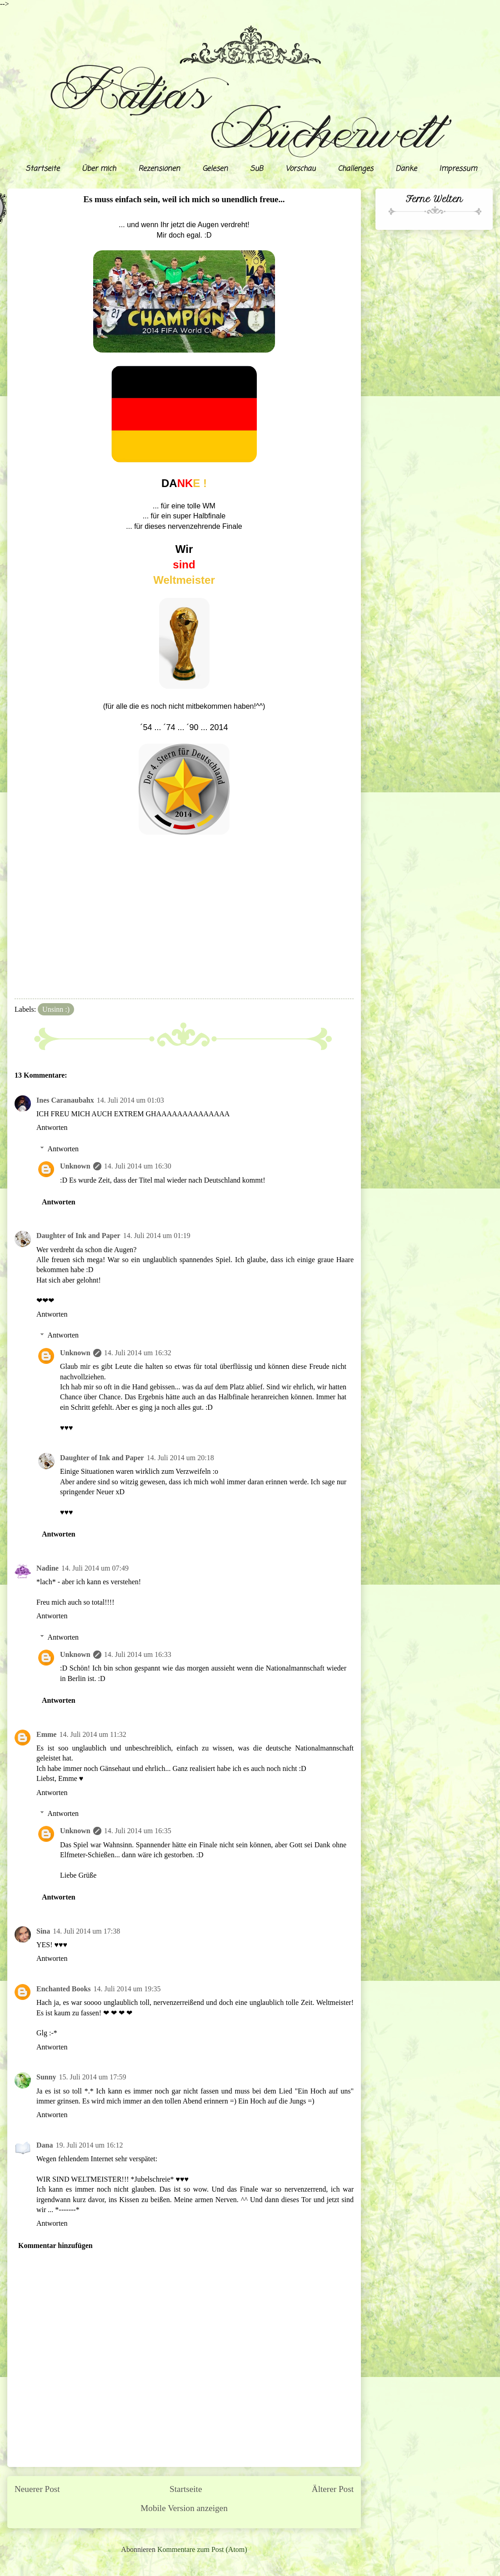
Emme (46, 1734)
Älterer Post (333, 2489)
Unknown (75, 1166)
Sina (43, 1931)
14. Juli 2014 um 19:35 (127, 1989)
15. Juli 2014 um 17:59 (92, 2077)
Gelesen (215, 169)
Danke (406, 169)
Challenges (355, 169)
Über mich (99, 169)
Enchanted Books (63, 1989)
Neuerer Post (37, 2489)
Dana (44, 2145)
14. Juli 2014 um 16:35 (137, 1831)
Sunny (46, 2077)
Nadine (47, 1568)
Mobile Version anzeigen (183, 2508)
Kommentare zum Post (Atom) (202, 2549)
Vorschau (300, 169)
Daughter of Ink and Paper (78, 1235)
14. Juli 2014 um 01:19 (156, 1235)
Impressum (458, 169)
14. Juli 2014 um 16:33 (137, 1654)
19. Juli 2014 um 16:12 (89, 2145)
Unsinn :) (56, 1009)
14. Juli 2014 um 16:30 (137, 1166)
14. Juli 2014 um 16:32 (137, 1353)
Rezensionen (159, 169)
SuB (256, 169)
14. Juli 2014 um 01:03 (130, 1100)
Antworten (51, 1127)
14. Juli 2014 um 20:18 (180, 1458)
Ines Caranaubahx (65, 1100)
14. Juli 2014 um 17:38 (86, 1931)
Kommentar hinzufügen (55, 2245)
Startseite (42, 169)
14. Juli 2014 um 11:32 (92, 1734)
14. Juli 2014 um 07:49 (95, 1568)
